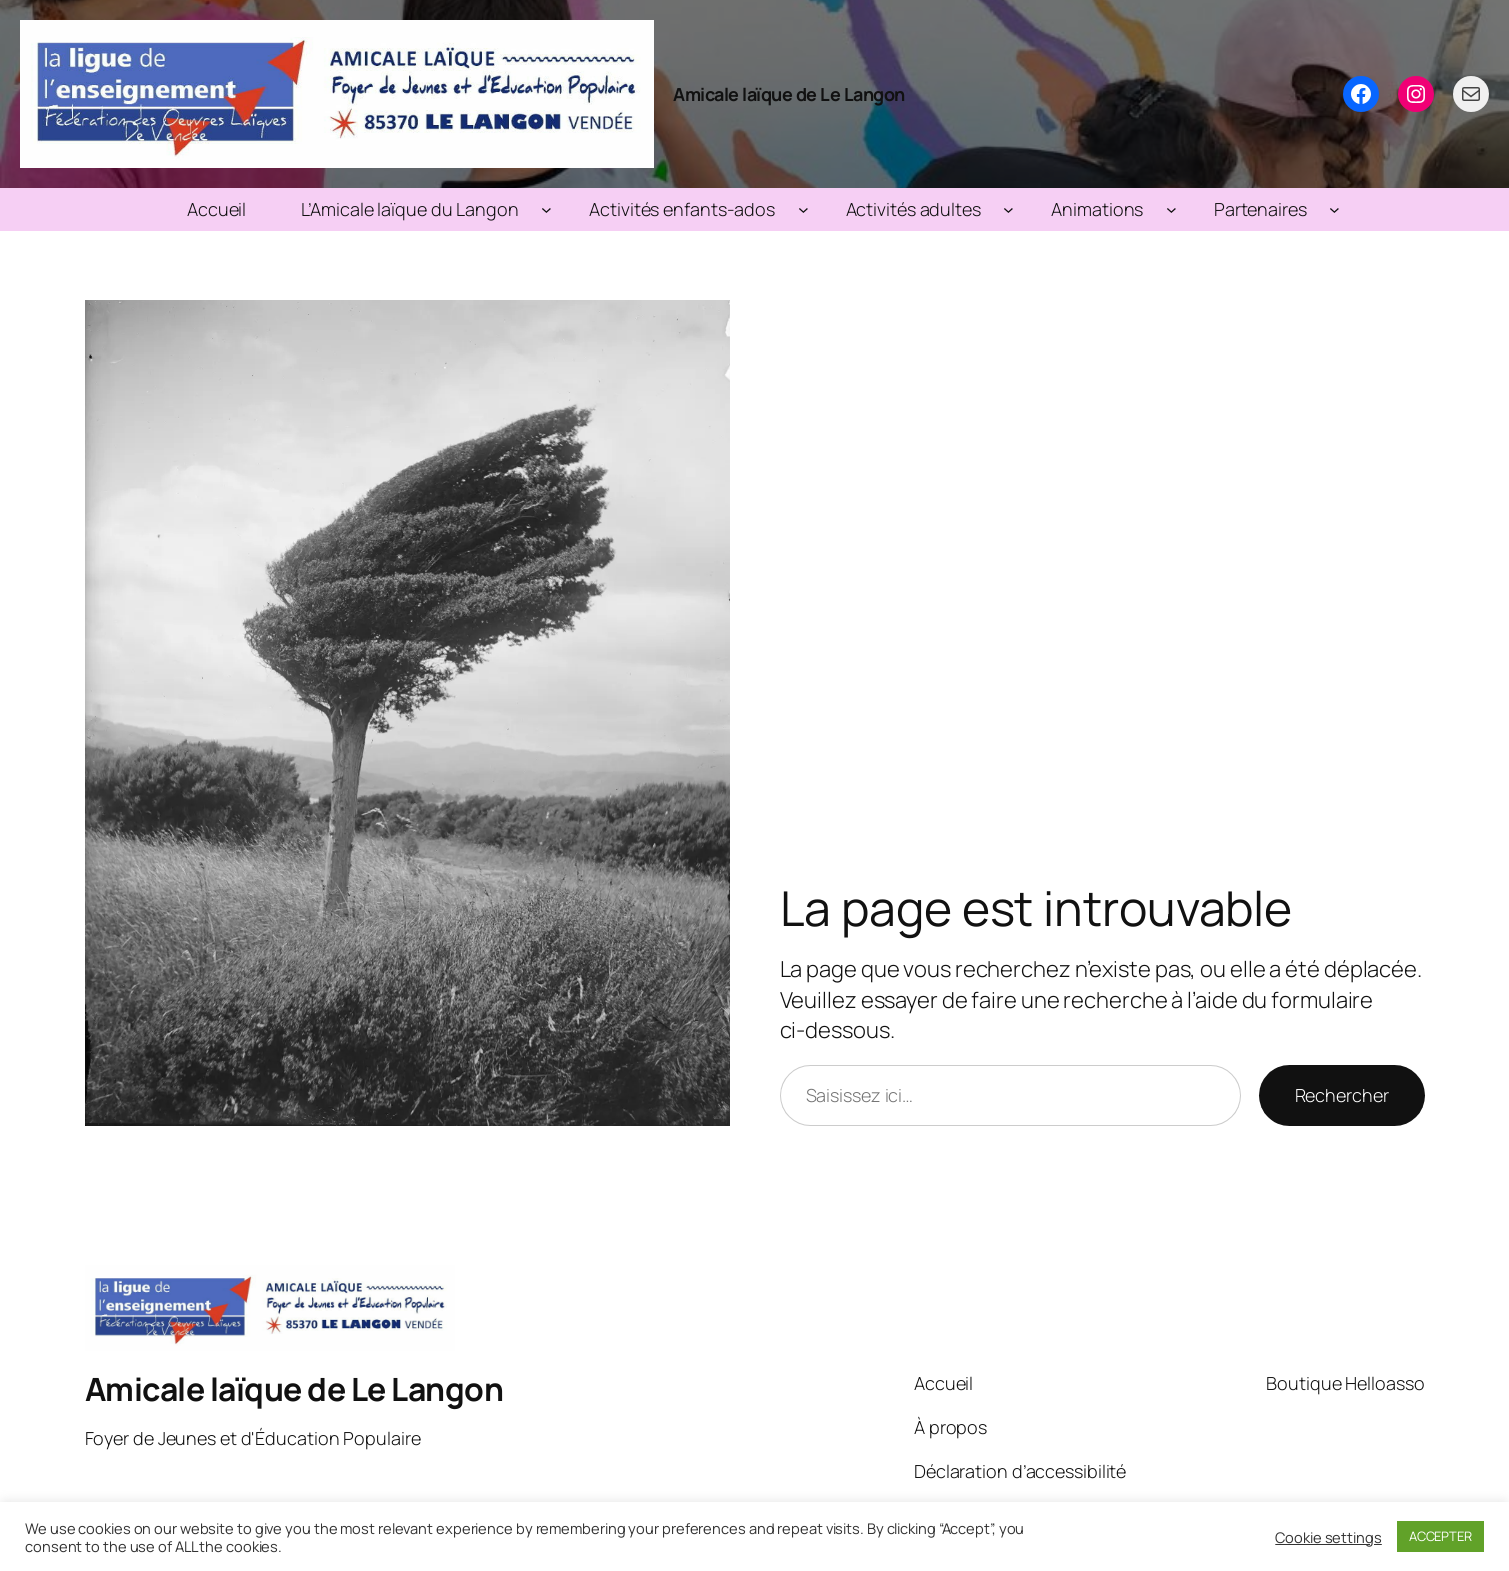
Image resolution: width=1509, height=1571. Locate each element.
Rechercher (1342, 1095)
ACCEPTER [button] (1440, 1536)
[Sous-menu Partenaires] (1334, 209)
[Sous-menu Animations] (1171, 209)
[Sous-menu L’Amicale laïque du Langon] (546, 209)
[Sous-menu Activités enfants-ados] (803, 209)
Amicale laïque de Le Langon (789, 94)
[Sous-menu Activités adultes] (1008, 209)
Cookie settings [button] (1328, 1537)
